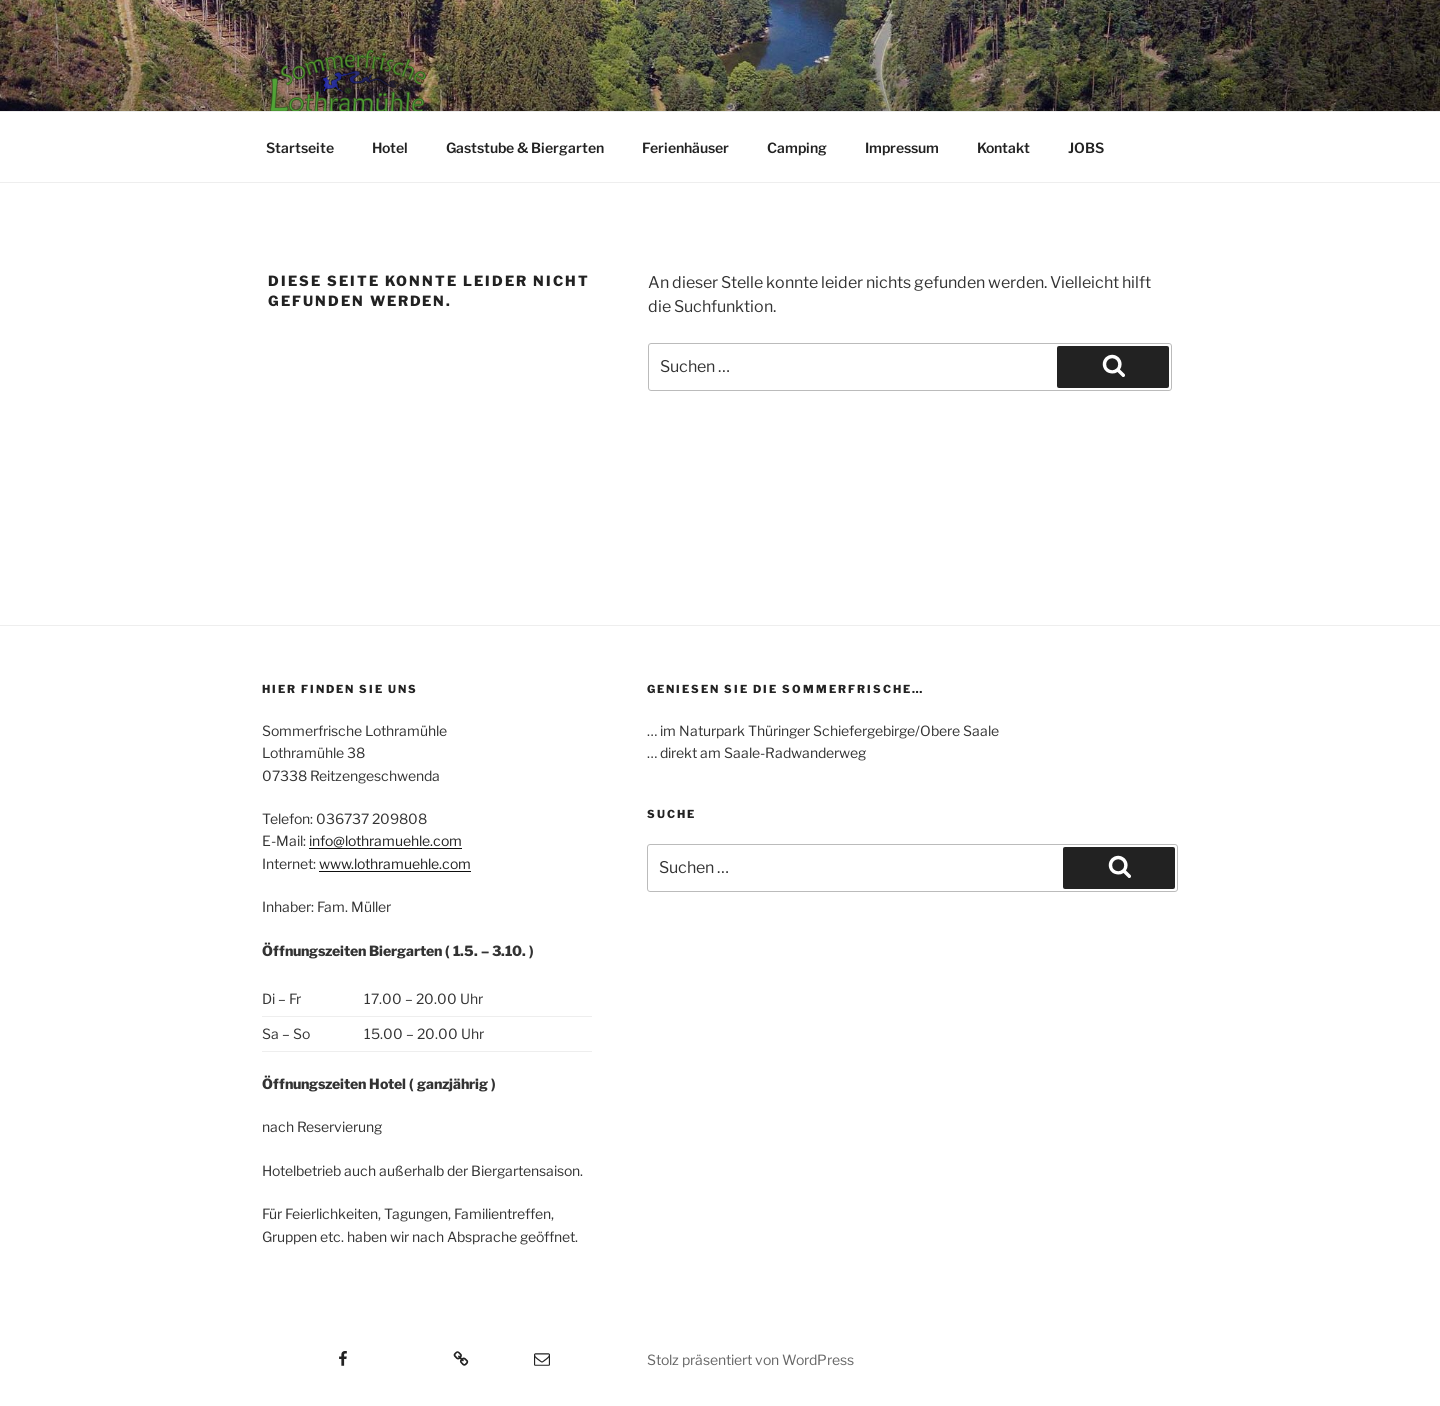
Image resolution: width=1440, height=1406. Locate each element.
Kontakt (1003, 147)
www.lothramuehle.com (395, 863)
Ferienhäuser (685, 147)
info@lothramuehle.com (385, 840)
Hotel (390, 147)
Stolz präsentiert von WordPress (750, 1359)
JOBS (1086, 147)
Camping (797, 147)
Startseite (300, 147)
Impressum (902, 147)
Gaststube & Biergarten (525, 147)
